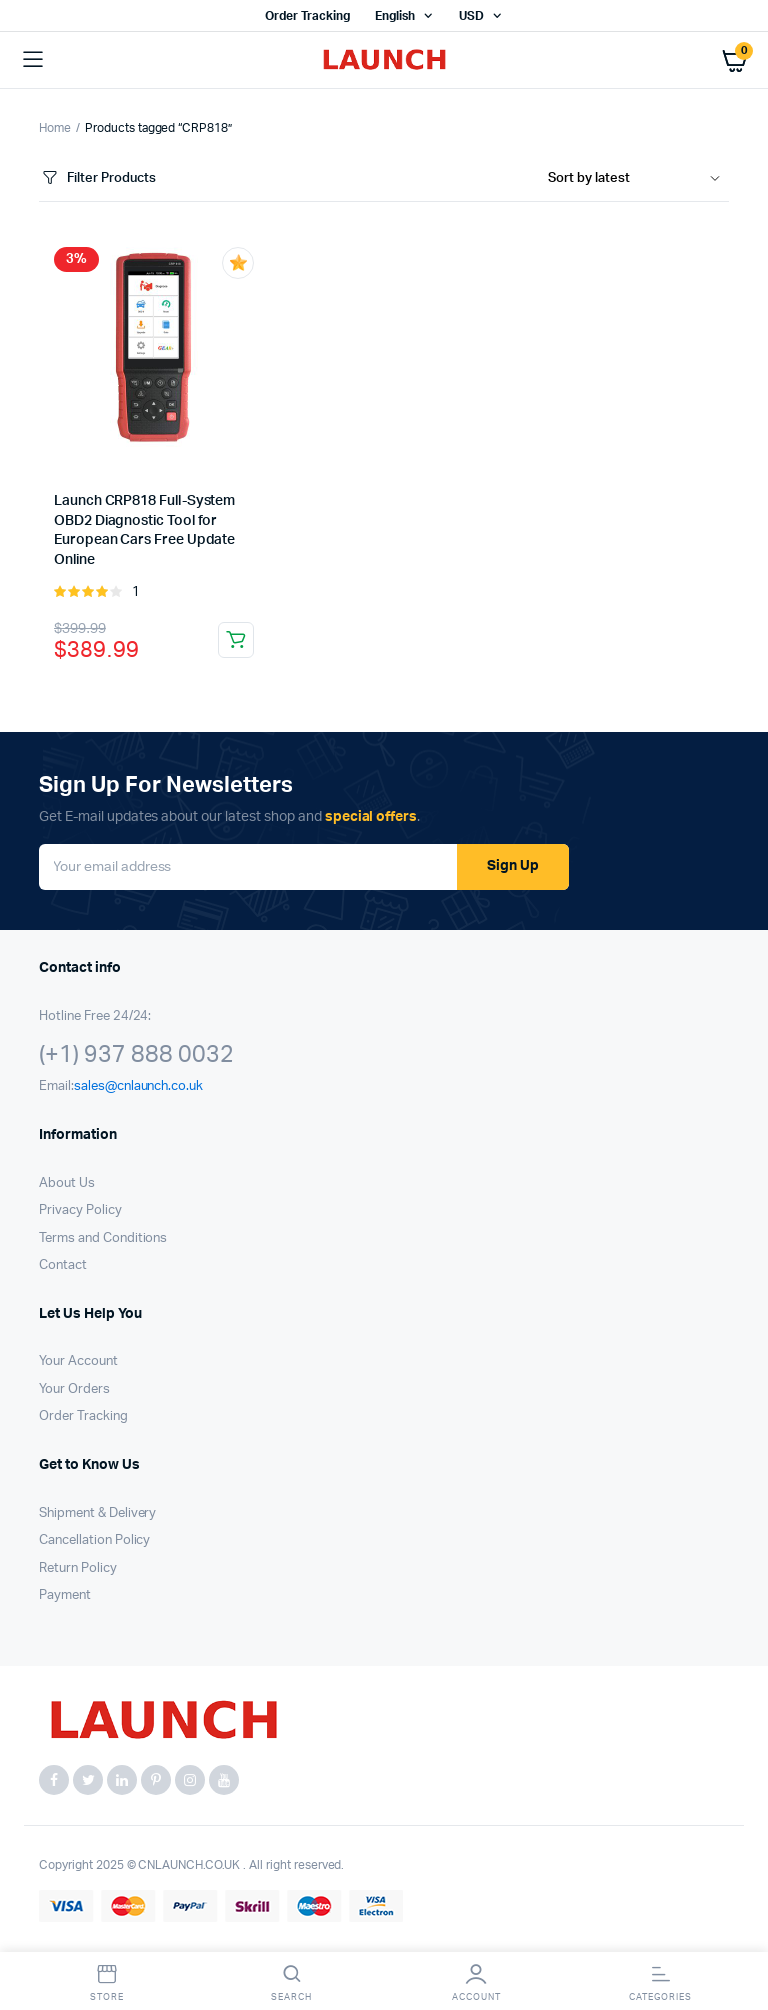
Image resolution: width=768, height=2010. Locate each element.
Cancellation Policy (94, 1540)
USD (471, 16)
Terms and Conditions (103, 1238)
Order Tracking (307, 16)
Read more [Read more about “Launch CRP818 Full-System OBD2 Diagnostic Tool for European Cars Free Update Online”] (236, 640)
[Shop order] (638, 179)
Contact (63, 1265)
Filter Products (97, 178)
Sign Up (513, 866)
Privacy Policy (80, 1210)
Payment (65, 1595)
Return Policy (78, 1568)
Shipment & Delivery (97, 1513)
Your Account (78, 1361)
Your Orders (74, 1389)
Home (55, 128)
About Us (67, 1183)
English (395, 16)
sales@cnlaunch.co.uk (138, 1086)
